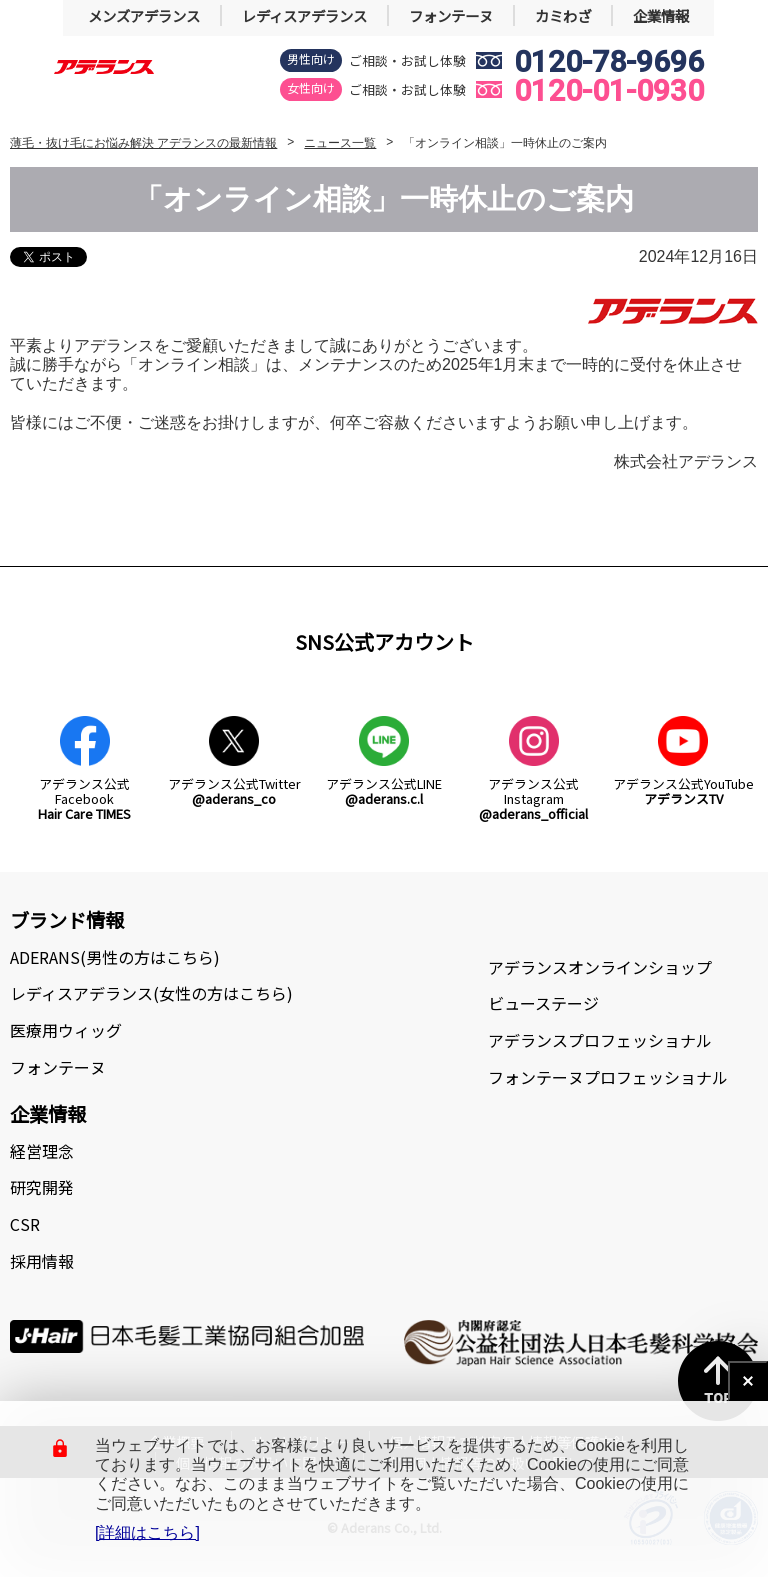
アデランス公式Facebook (84, 799)
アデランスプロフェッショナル (600, 1040)
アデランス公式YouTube (683, 791)
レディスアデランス (304, 15)
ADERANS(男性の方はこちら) (115, 957)
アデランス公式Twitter (234, 791)
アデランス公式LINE (384, 791)
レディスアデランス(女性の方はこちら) (151, 993)
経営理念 (42, 1151)
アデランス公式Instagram (533, 799)
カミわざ (563, 15)
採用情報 (42, 1261)
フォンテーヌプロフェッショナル (608, 1077)
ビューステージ (543, 1003)
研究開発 (42, 1187)
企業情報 (661, 15)
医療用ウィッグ (66, 1030)
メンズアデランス (144, 15)
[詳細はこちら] (147, 1532)
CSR (25, 1224)
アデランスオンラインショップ (600, 967)
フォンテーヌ (451, 15)
